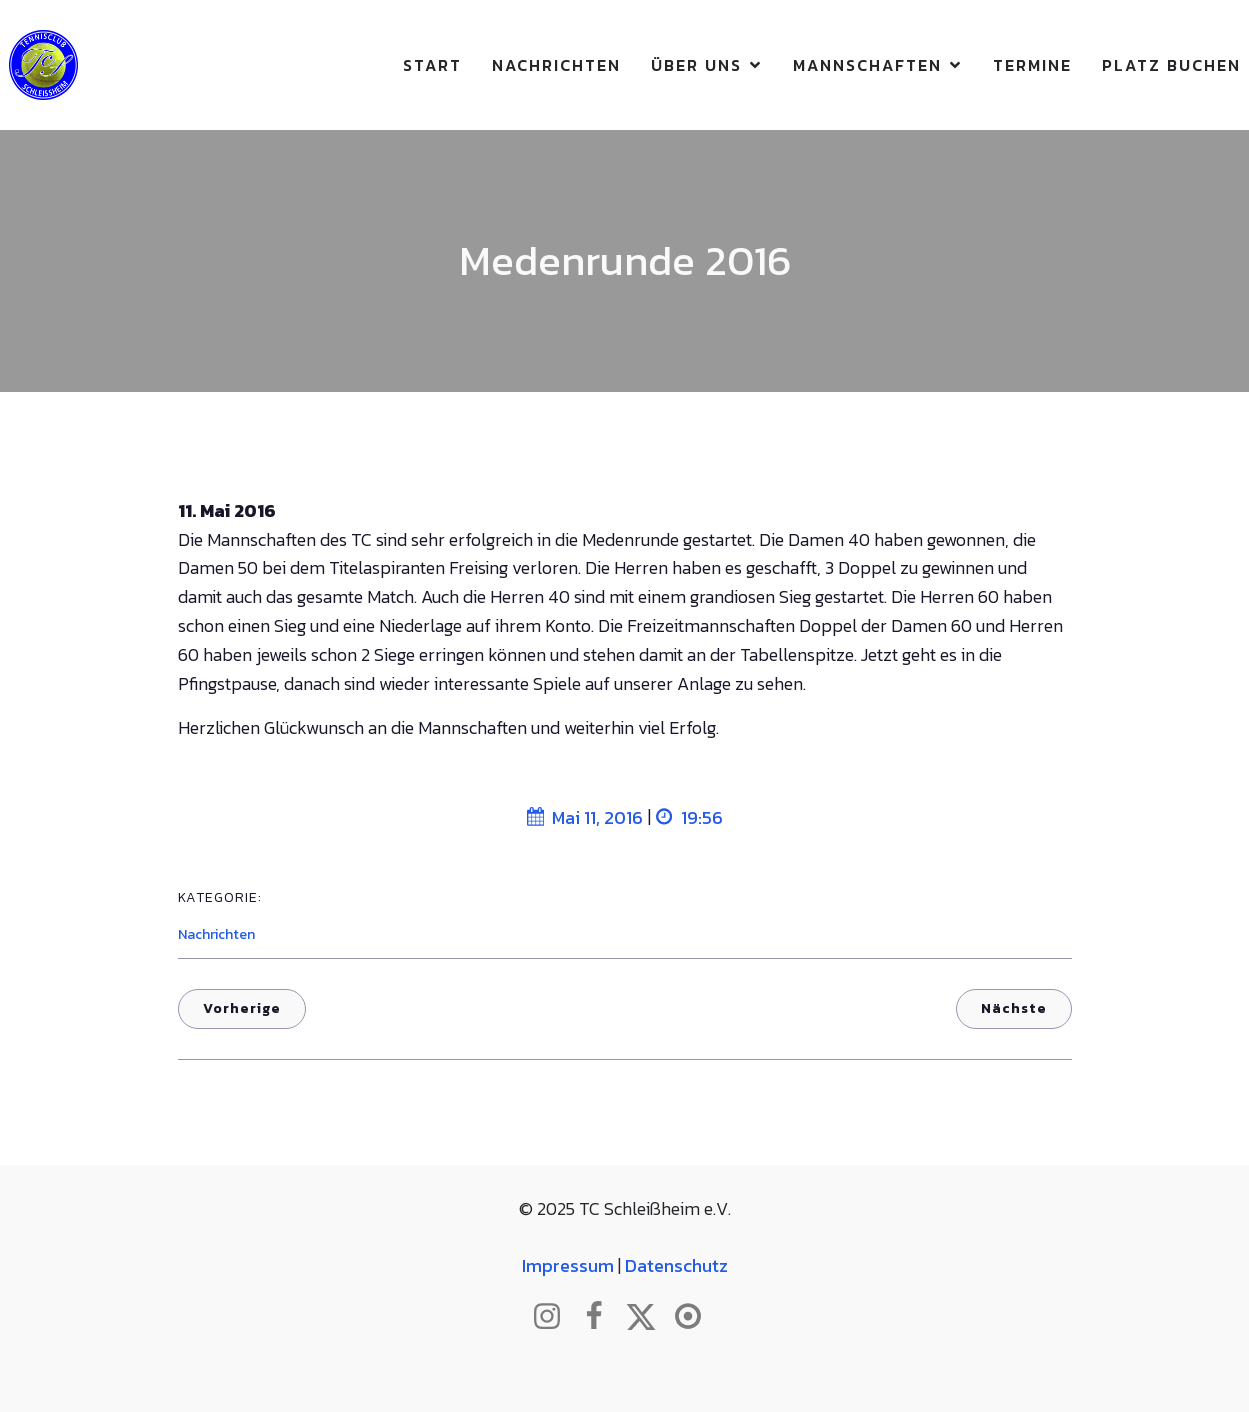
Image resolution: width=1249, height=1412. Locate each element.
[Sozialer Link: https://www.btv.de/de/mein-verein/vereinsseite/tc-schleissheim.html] (695, 1317)
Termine (1032, 65)
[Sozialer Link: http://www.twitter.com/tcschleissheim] (648, 1317)
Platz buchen (1171, 65)
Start (432, 65)
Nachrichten (556, 65)
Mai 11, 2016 (585, 817)
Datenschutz (676, 1265)
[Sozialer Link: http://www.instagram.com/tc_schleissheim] (554, 1317)
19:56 (689, 817)
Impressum (568, 1265)
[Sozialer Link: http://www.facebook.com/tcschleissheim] (601, 1317)
